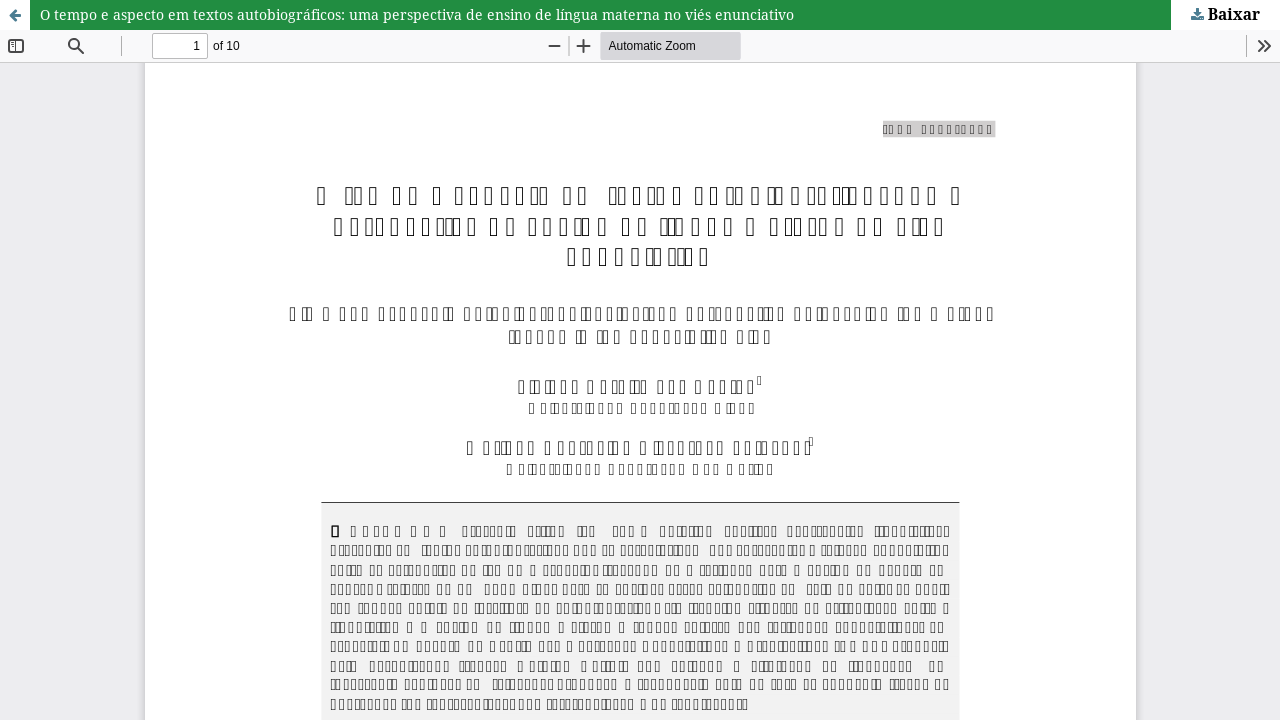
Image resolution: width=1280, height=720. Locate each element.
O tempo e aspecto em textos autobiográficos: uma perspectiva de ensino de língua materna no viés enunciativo (417, 14)
